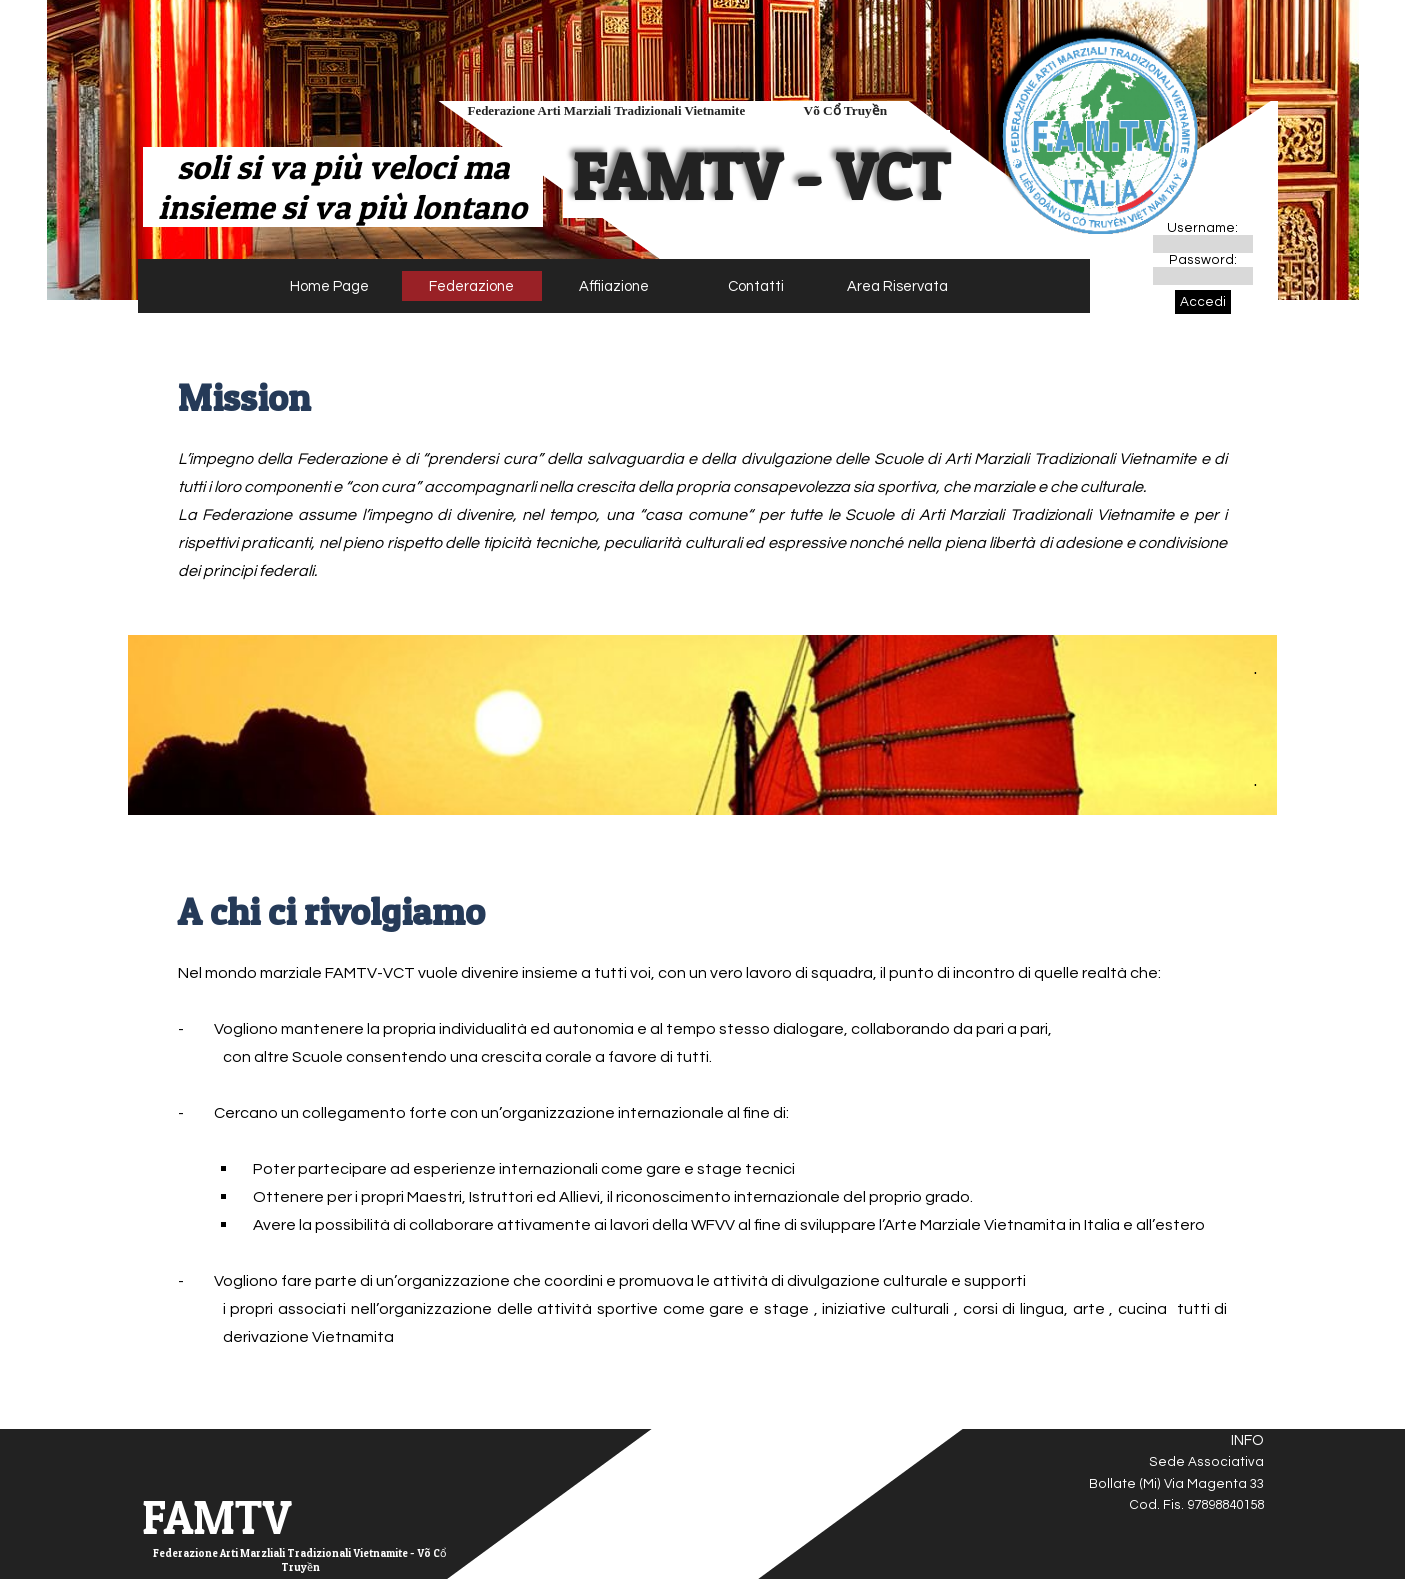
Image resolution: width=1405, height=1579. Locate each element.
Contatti (756, 286)
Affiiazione (614, 286)
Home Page (329, 286)
